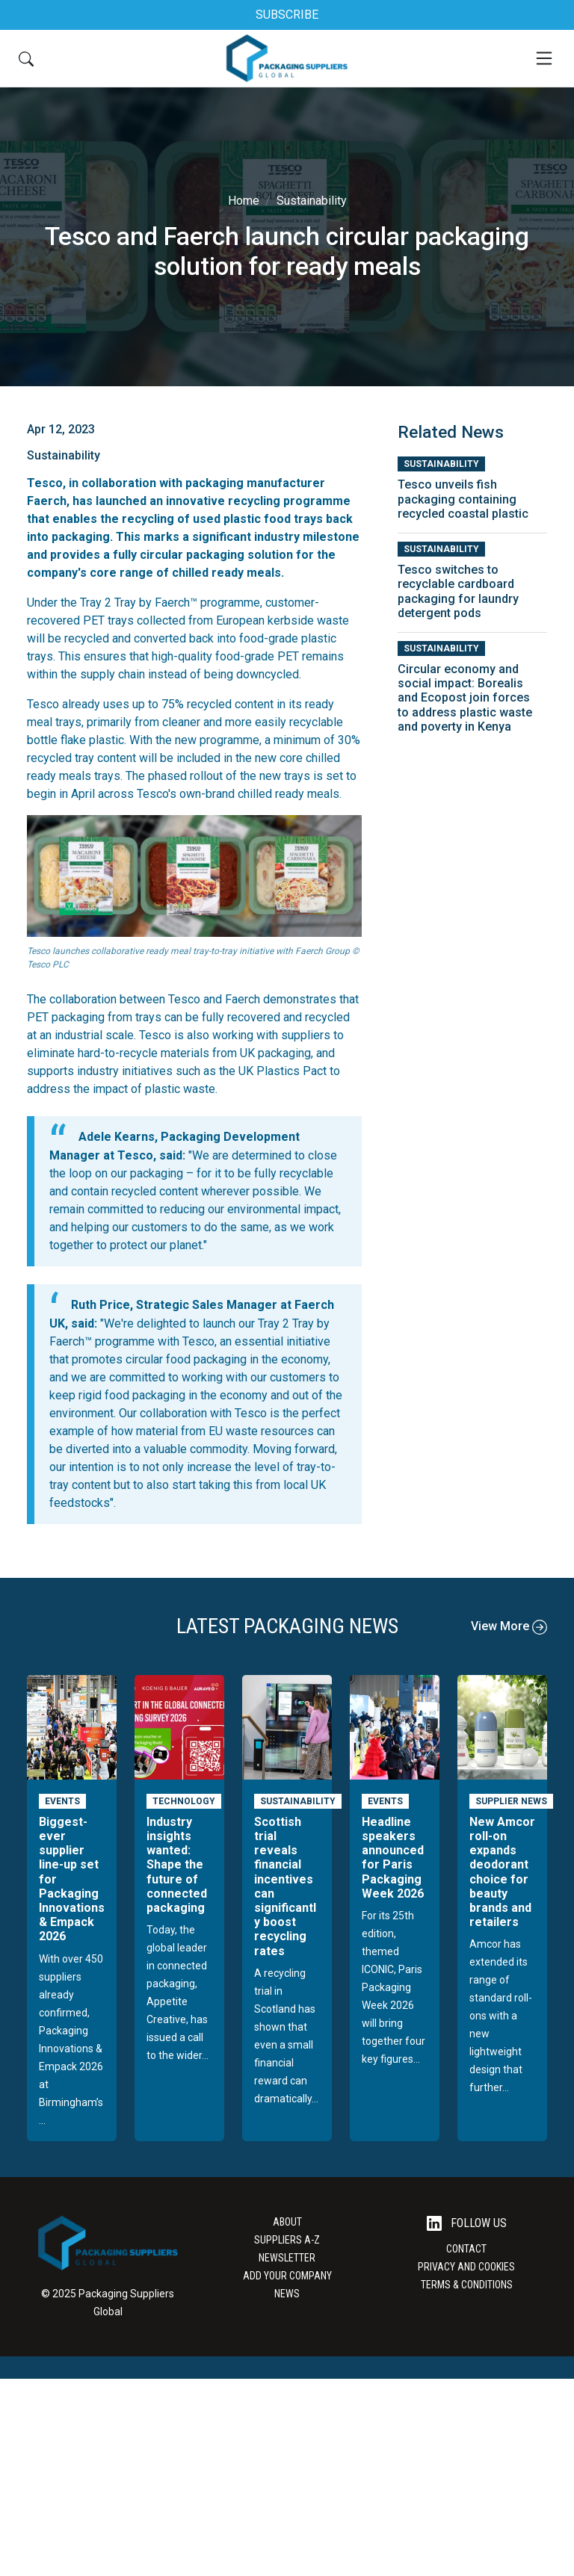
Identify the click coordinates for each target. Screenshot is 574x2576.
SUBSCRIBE (287, 14)
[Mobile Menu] (544, 58)
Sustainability (312, 200)
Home (243, 200)
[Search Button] (26, 58)
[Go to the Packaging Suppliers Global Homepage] (287, 58)
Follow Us (467, 2224)
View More (509, 1626)
